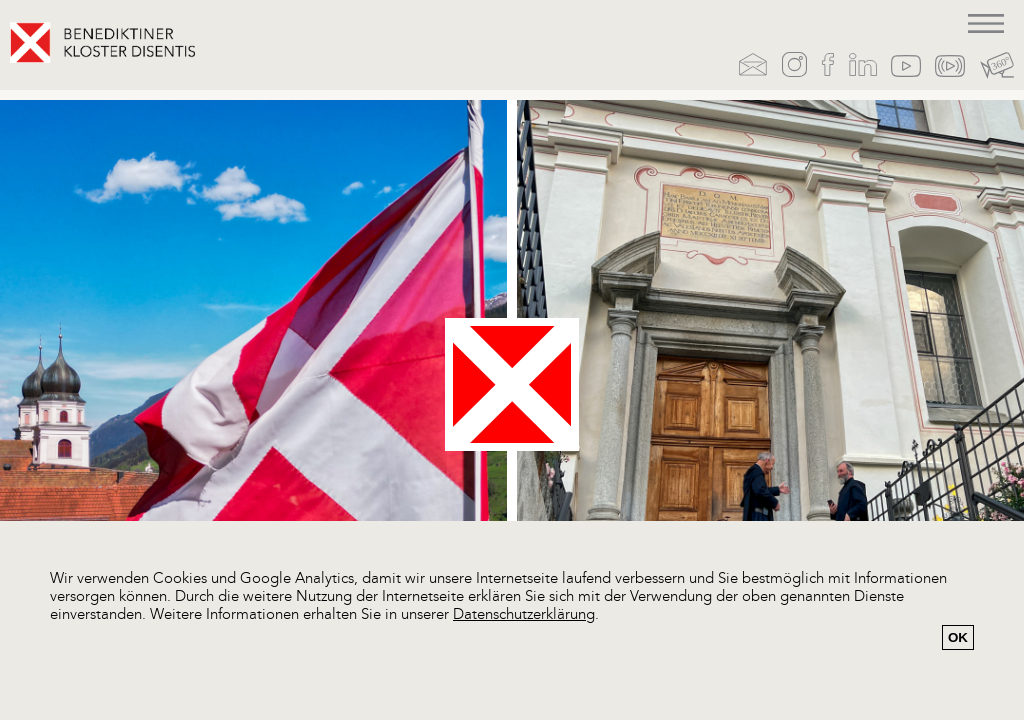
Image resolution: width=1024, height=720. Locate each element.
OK (958, 637)
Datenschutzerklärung (524, 615)
